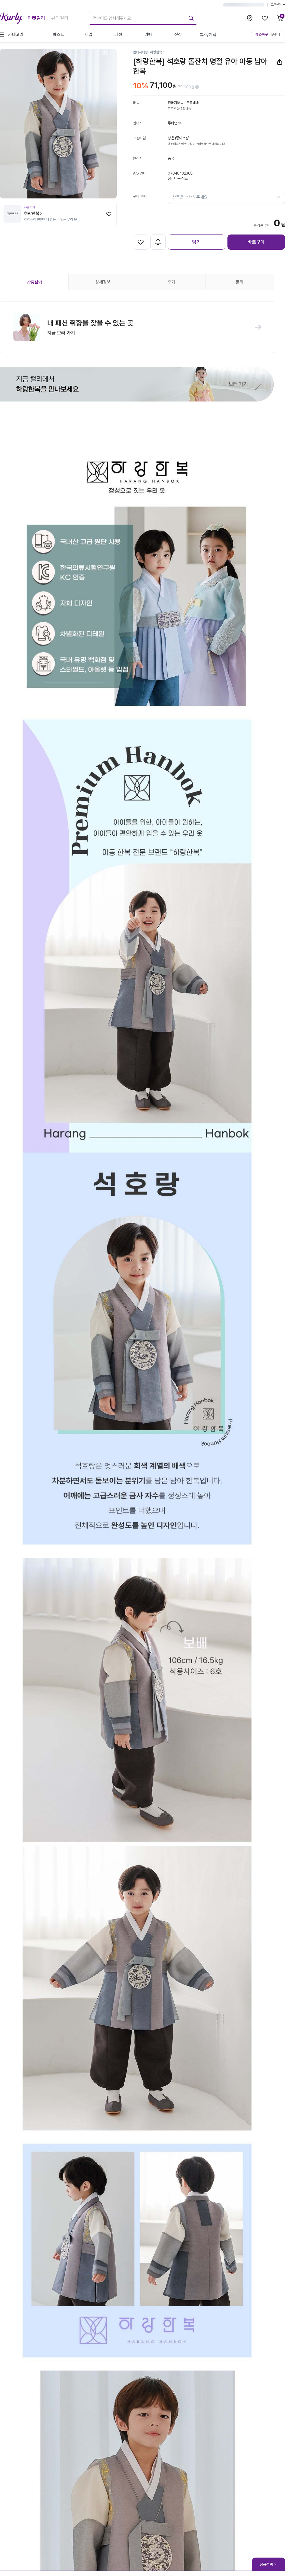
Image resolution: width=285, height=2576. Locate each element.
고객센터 (278, 5)
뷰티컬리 (59, 18)
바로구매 (256, 242)
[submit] (190, 17)
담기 (196, 242)
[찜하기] (108, 213)
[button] (137, 327)
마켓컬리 (36, 18)
